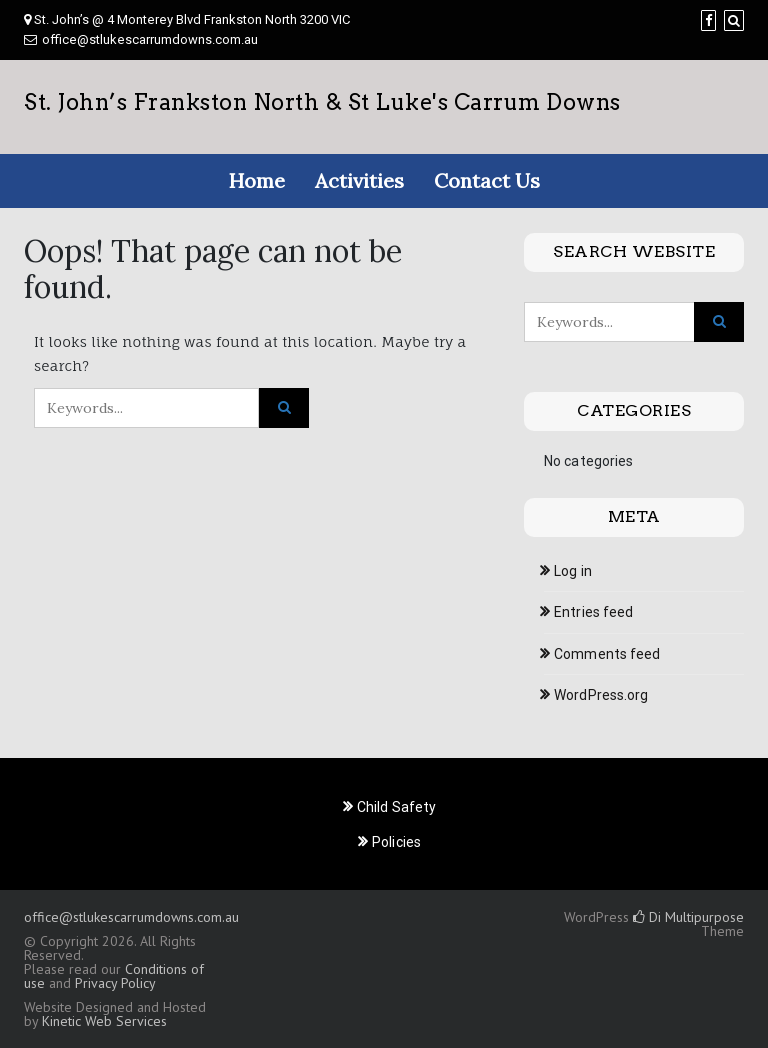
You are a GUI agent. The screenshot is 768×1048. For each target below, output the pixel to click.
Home (257, 180)
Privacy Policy (115, 983)
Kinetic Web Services (104, 1021)
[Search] (734, 20)
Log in (573, 571)
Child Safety (396, 807)
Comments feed (607, 654)
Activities (359, 180)
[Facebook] (708, 20)
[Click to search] (284, 408)
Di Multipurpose (688, 917)
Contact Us (487, 180)
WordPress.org (601, 695)
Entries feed (593, 612)
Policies (396, 842)
